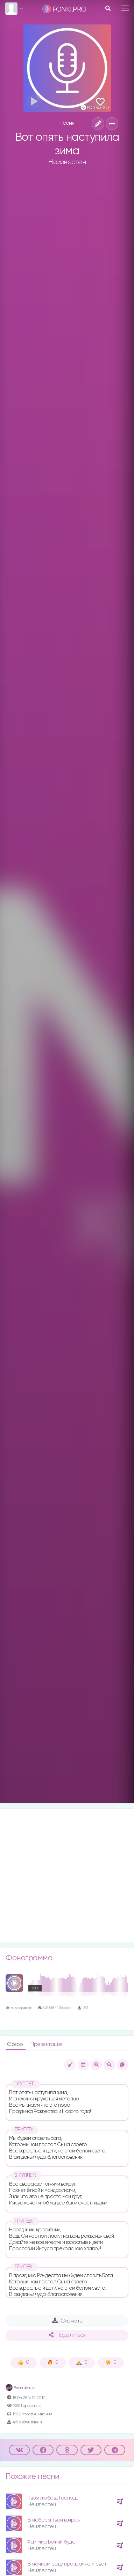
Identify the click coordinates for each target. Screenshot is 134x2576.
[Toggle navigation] (125, 8)
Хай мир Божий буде (51, 2542)
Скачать (67, 2321)
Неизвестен (67, 162)
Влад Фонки (21, 2388)
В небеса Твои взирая (54, 2520)
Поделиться (67, 2335)
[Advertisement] (67, 1876)
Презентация (46, 2044)
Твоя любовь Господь (53, 2498)
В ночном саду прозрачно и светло (70, 2564)
